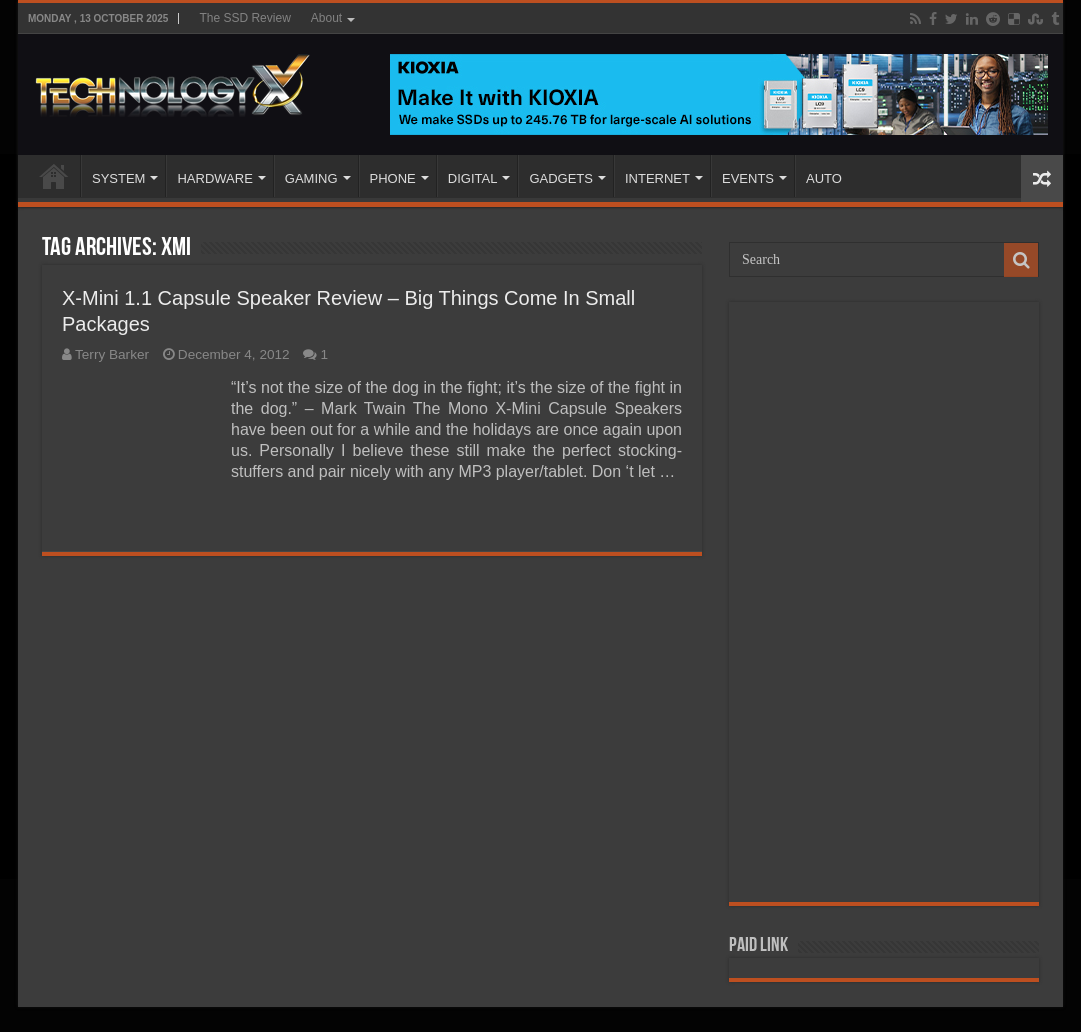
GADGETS (561, 178)
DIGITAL (473, 178)
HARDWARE (214, 178)
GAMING (311, 178)
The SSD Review (244, 18)
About (326, 18)
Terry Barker (112, 354)
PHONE (393, 178)
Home (54, 176)
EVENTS (748, 178)
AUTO (824, 178)
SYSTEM (118, 178)
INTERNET (657, 178)
